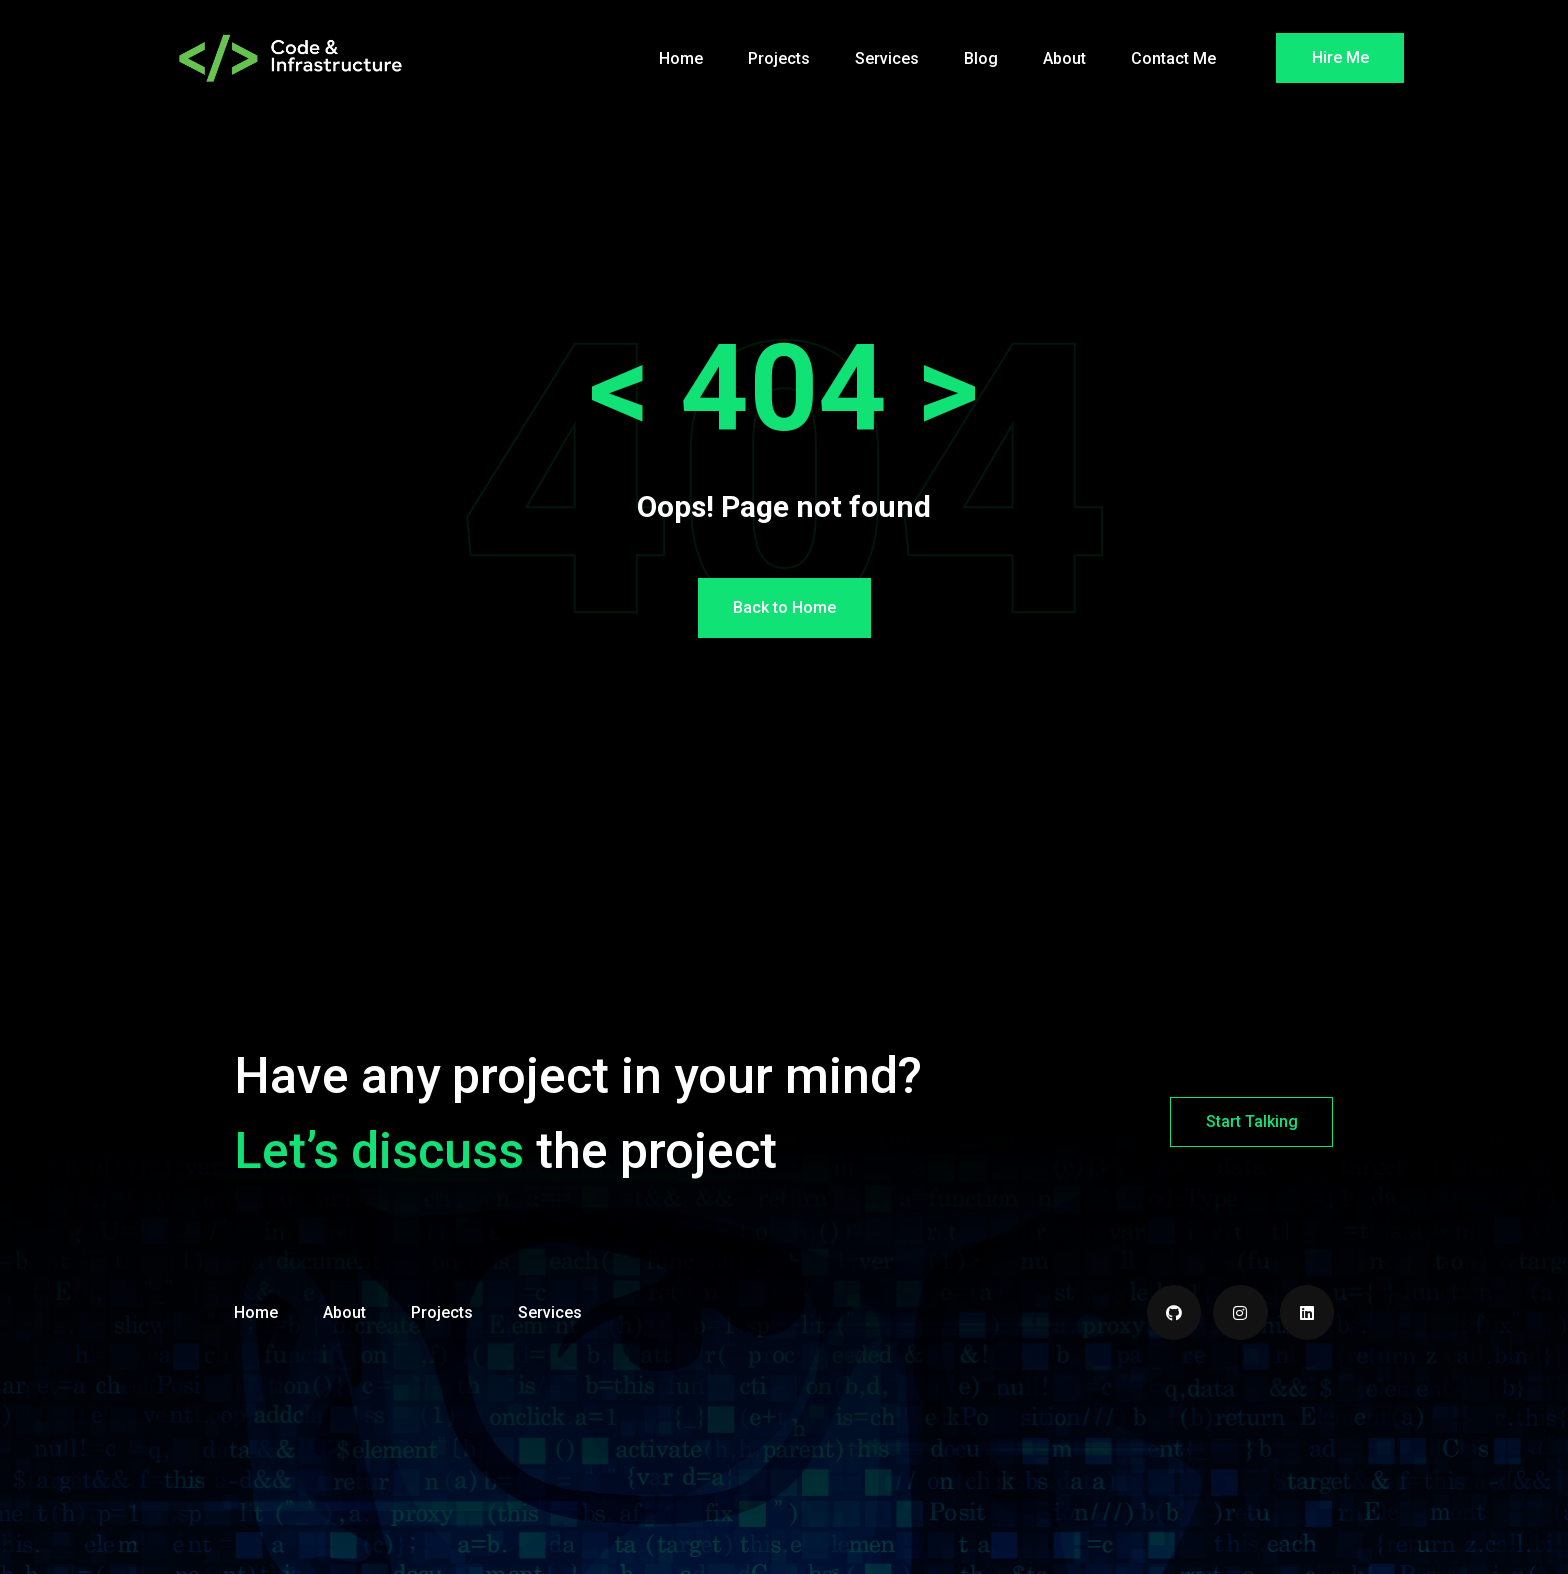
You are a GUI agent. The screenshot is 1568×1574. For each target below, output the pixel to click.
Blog (981, 58)
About (1064, 58)
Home (681, 58)
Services (887, 58)
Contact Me (1173, 58)
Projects (779, 58)
